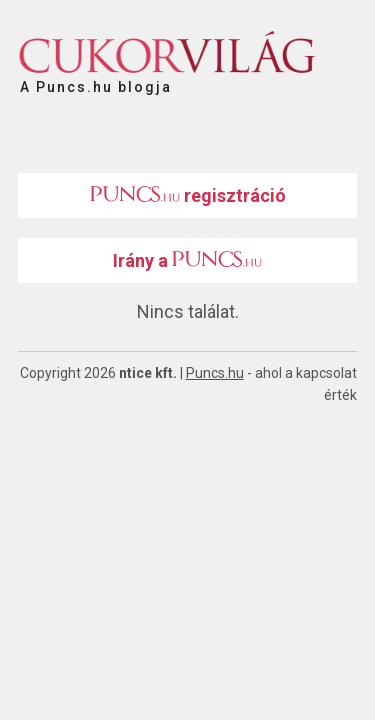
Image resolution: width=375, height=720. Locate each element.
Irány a (187, 260)
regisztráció (188, 195)
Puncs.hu (215, 373)
